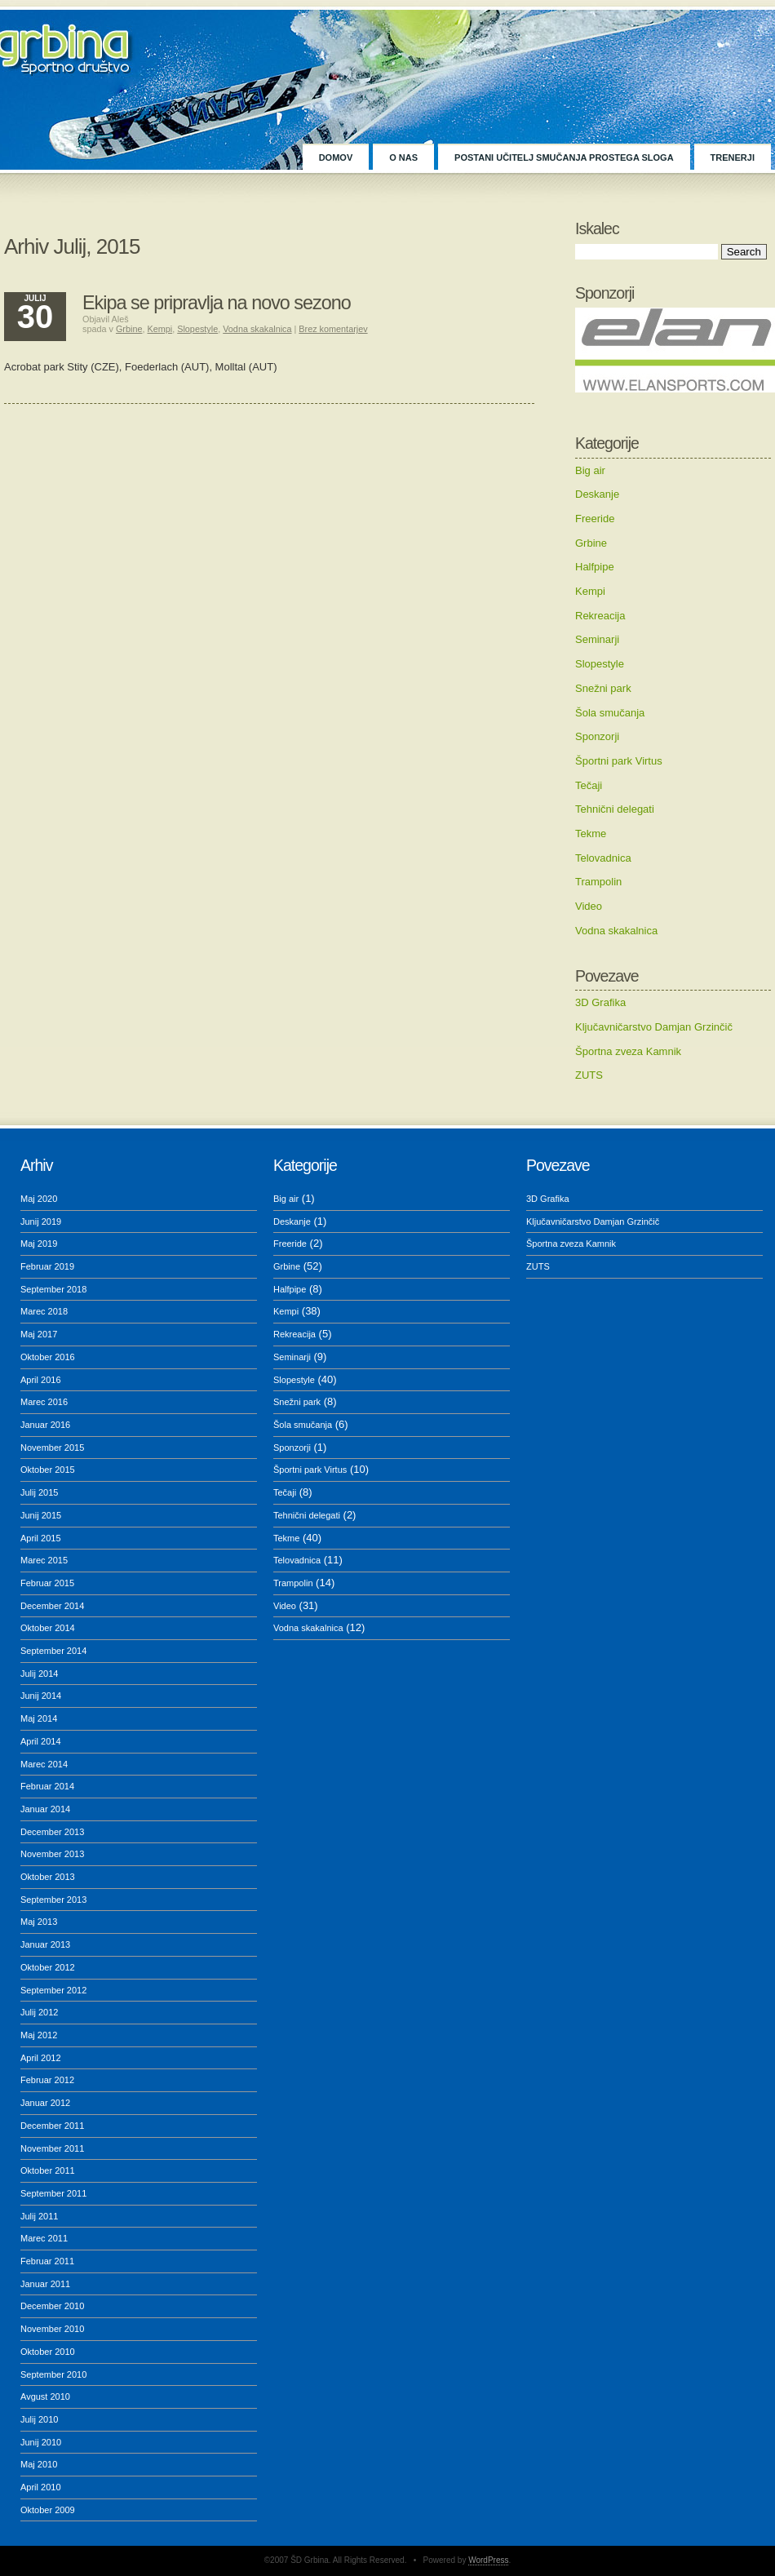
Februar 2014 (47, 1786)
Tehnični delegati (614, 809)
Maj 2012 (38, 2035)
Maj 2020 (38, 1199)
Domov (336, 157)
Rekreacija (600, 616)
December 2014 (52, 1606)
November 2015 (52, 1447)
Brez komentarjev (333, 329)
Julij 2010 (39, 2419)
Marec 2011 (44, 2238)
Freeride (594, 518)
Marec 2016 (44, 1402)
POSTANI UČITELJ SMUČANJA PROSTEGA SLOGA (564, 157)
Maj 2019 (38, 1243)
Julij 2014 (39, 1673)
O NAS (403, 157)
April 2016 (40, 1380)
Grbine (591, 543)
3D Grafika (600, 1002)
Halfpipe (594, 567)
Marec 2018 (44, 1311)
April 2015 (40, 1538)
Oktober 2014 (47, 1628)
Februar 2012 (47, 2080)
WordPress (488, 2560)
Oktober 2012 (47, 1967)
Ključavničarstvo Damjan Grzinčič (654, 1027)
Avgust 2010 (45, 2396)
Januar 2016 (45, 1425)
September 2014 (53, 1651)
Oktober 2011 (47, 2170)
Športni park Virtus (618, 761)
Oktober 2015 (47, 1469)
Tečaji (588, 785)
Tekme (590, 833)
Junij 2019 (40, 1221)
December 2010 (52, 2306)
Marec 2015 (44, 1560)
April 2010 (40, 2487)
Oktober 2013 (47, 1877)
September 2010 (53, 2374)
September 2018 (53, 1289)
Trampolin (598, 882)
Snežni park (603, 688)
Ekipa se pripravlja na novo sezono (216, 302)
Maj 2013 (38, 1921)
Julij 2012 (39, 2012)
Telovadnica (603, 858)
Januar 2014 (45, 1809)
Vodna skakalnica (616, 930)
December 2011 (52, 2125)
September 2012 (53, 1990)
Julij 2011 (39, 2216)
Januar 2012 (45, 2103)
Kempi (590, 591)
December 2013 (52, 1832)
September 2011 (53, 2193)
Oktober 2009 (47, 2510)
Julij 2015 (39, 1492)
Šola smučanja (609, 713)
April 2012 (40, 2058)
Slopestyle (599, 664)
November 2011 (52, 2148)
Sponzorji (597, 736)
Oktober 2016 (47, 1357)
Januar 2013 (45, 1944)
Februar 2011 (47, 2261)
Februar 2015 (47, 1583)
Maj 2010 (38, 2464)
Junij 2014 (40, 1695)
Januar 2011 (45, 2284)
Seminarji (597, 639)
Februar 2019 (47, 1266)
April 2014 (40, 1741)
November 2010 (52, 2329)
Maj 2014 (38, 1718)
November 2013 (52, 1854)
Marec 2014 (44, 1764)
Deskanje (597, 494)
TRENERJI (733, 157)
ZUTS (589, 1075)
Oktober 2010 (47, 2352)
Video (588, 906)
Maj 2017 (38, 1334)
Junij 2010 (40, 2442)
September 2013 (53, 1899)
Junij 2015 (40, 1515)
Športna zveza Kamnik (628, 1051)
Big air (590, 470)
